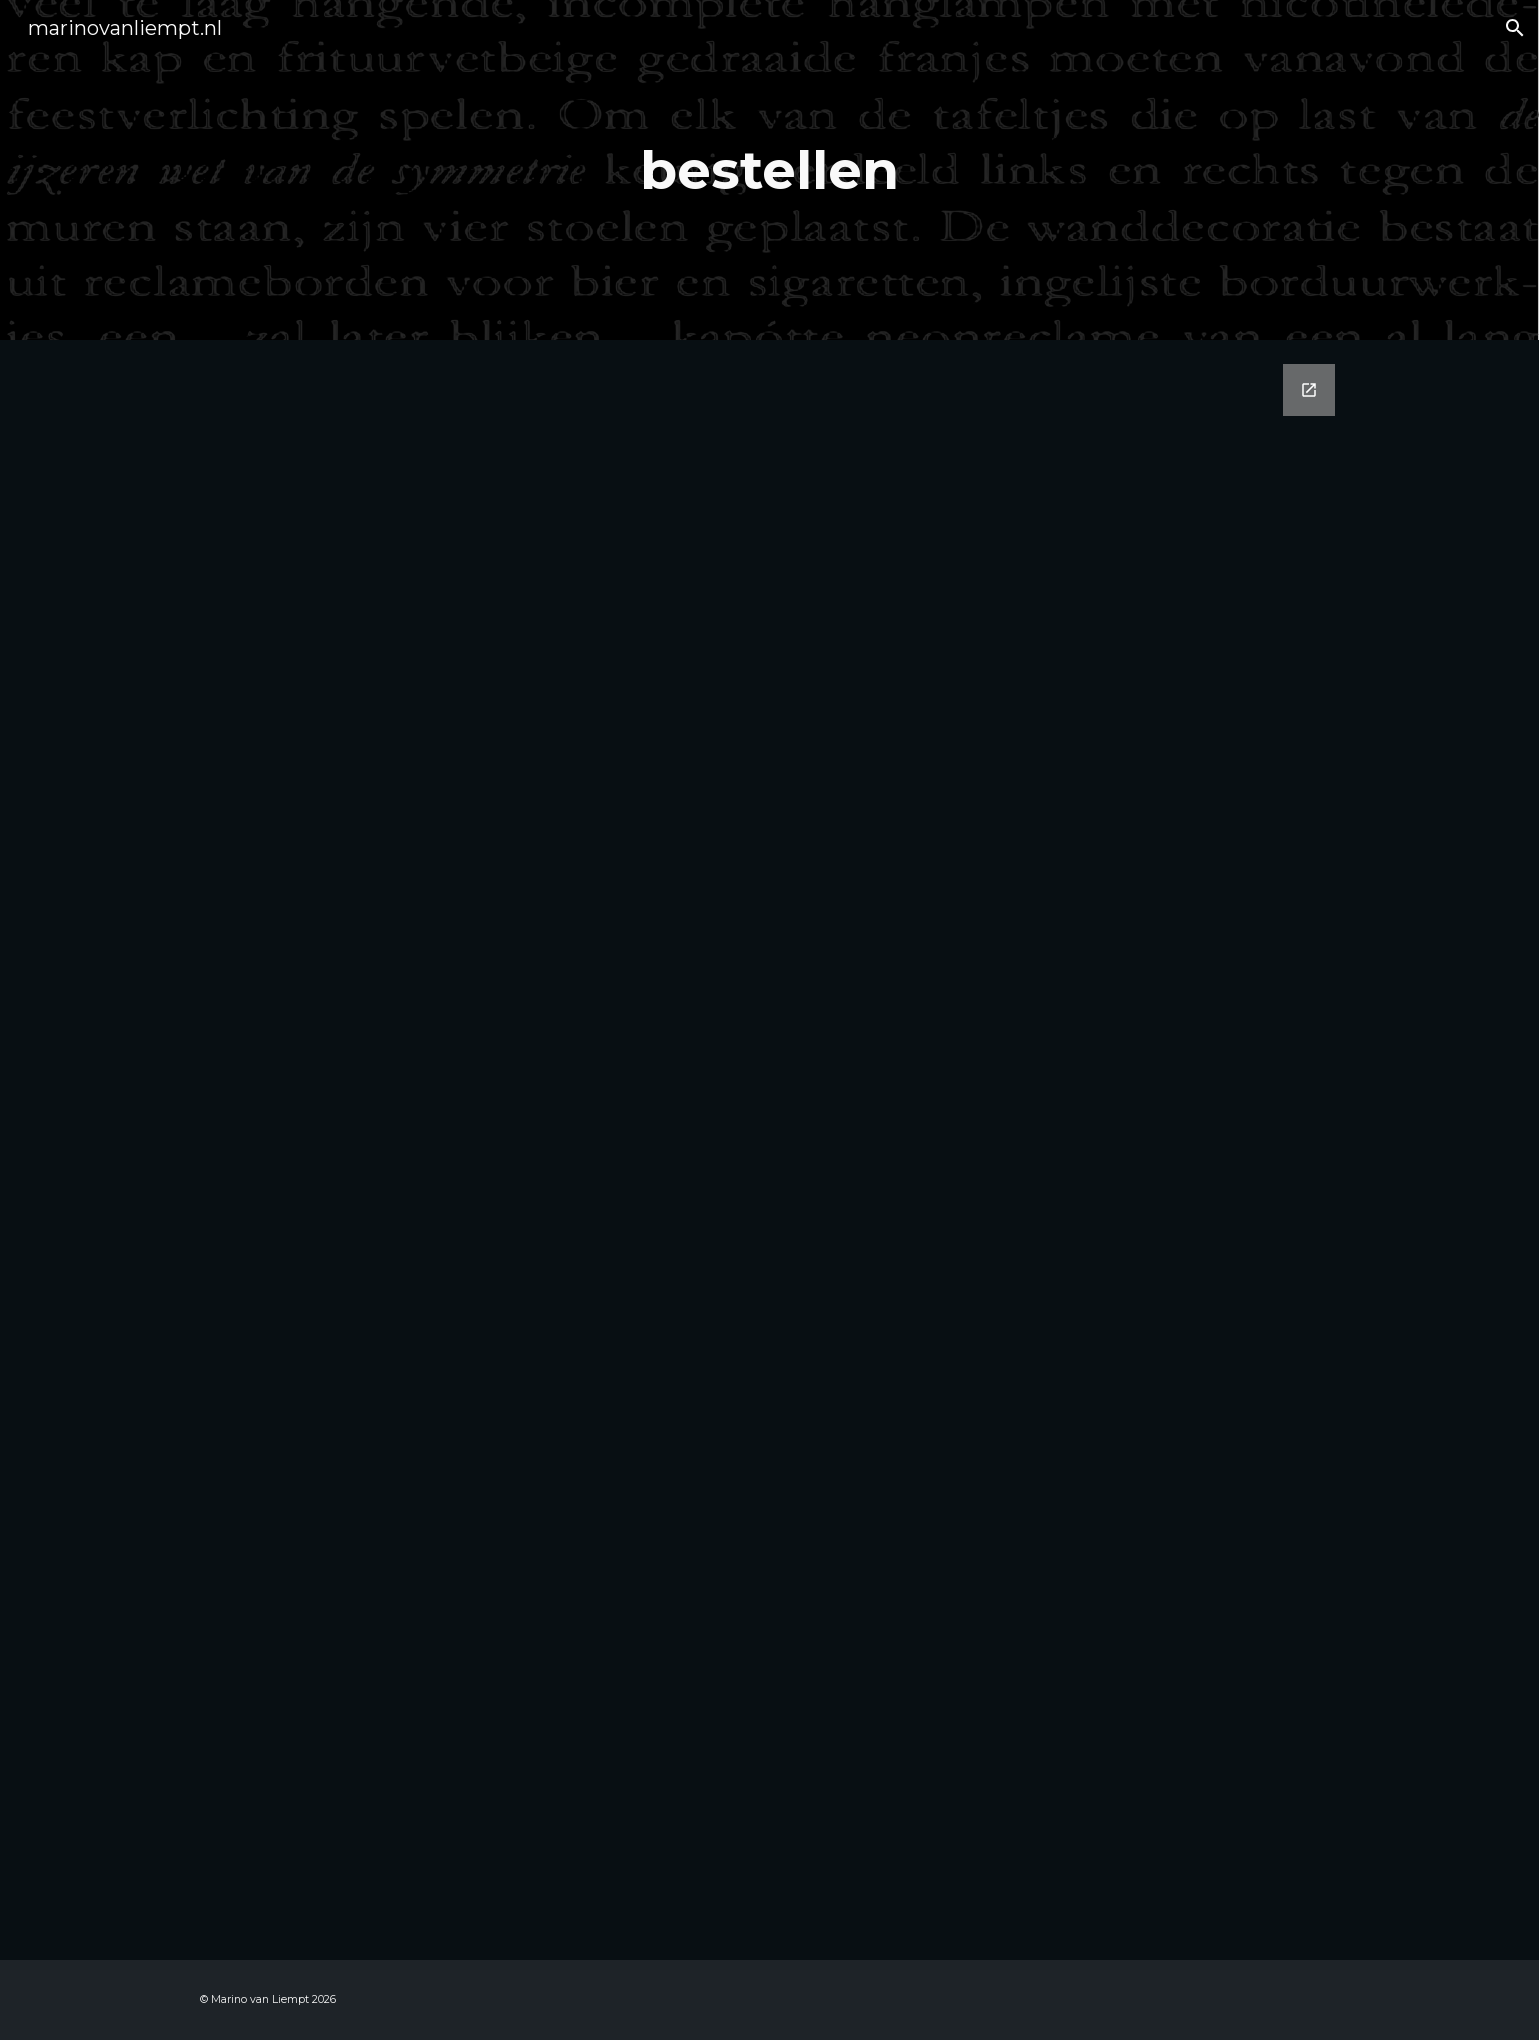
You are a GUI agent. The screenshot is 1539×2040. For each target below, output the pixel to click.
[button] (1515, 28)
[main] (770, 170)
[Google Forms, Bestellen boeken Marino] (769, 1150)
